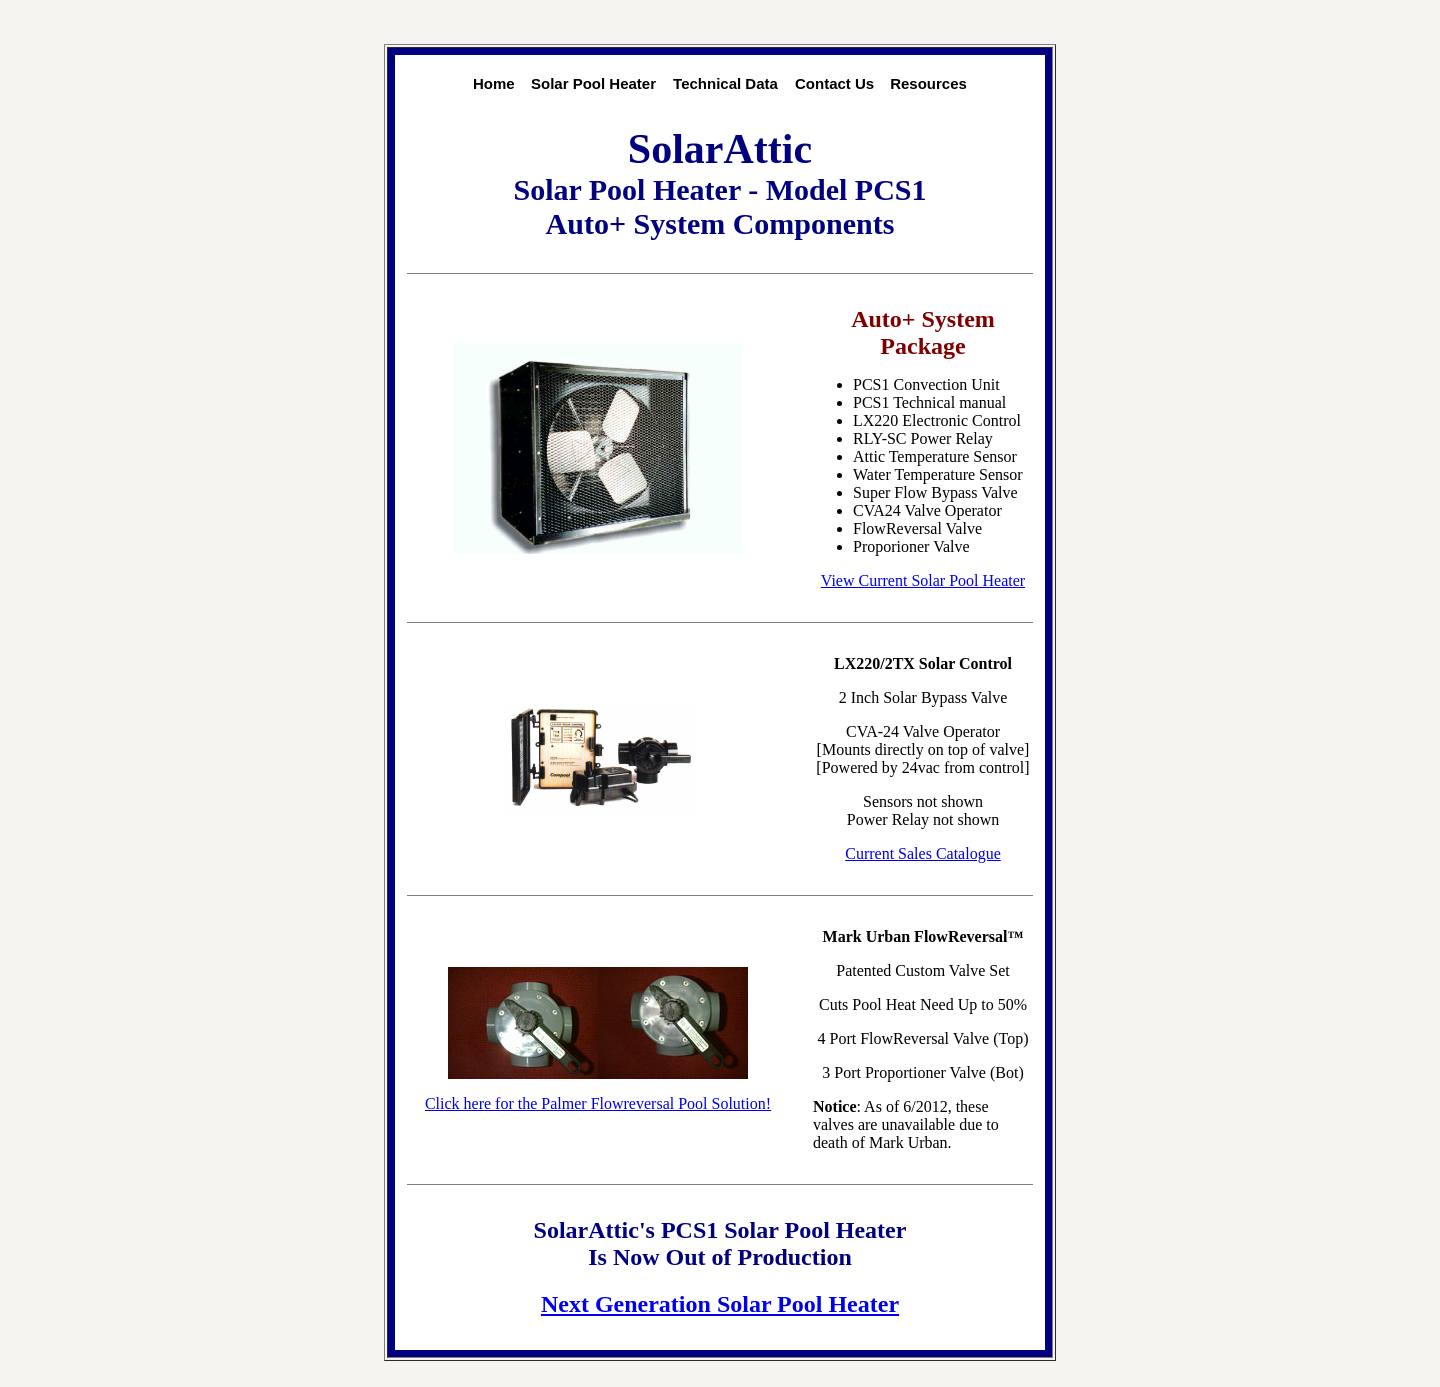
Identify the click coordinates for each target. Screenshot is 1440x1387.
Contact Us (834, 83)
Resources (928, 83)
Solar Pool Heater (593, 83)
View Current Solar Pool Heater (923, 580)
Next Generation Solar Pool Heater (720, 1304)
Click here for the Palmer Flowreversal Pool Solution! (598, 1103)
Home (494, 83)
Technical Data (725, 83)
